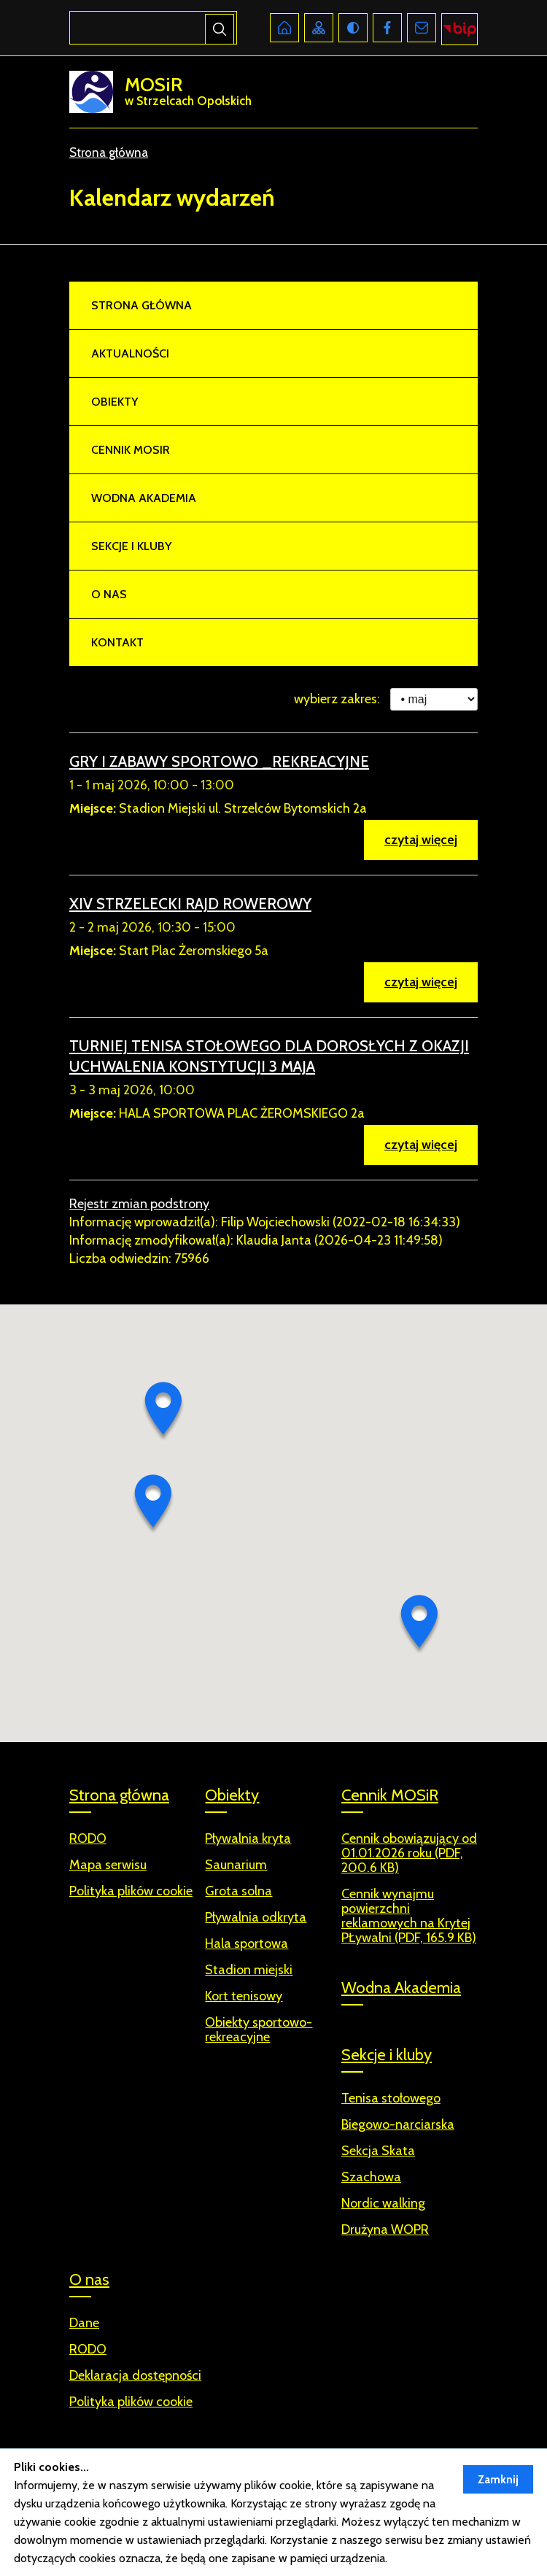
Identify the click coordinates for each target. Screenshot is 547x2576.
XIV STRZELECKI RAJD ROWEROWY (190, 903)
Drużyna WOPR (385, 2229)
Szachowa (371, 2177)
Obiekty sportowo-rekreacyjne (258, 2030)
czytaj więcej (420, 840)
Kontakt (117, 642)
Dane (84, 2323)
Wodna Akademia (143, 498)
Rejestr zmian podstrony (139, 1204)
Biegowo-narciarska (397, 2124)
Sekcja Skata (378, 2151)
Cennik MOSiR (130, 450)
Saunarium (236, 1865)
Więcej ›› (411, 2558)
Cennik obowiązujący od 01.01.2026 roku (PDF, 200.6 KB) (409, 1853)
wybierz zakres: (337, 699)
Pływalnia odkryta (255, 1917)
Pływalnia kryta (248, 1838)
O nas (109, 594)
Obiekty (114, 402)
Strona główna (108, 152)
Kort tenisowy (243, 1996)
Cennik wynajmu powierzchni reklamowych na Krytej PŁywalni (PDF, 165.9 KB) (408, 1916)
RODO (87, 2349)
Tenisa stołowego (391, 2098)
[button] (163, 1412)
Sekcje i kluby (131, 546)
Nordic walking (383, 2203)
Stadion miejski (248, 1970)
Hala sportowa (246, 1944)
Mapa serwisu (108, 1865)
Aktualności (130, 353)
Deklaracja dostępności (135, 2375)
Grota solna (238, 1891)
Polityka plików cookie (131, 2402)
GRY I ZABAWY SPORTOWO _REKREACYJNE (219, 761)
